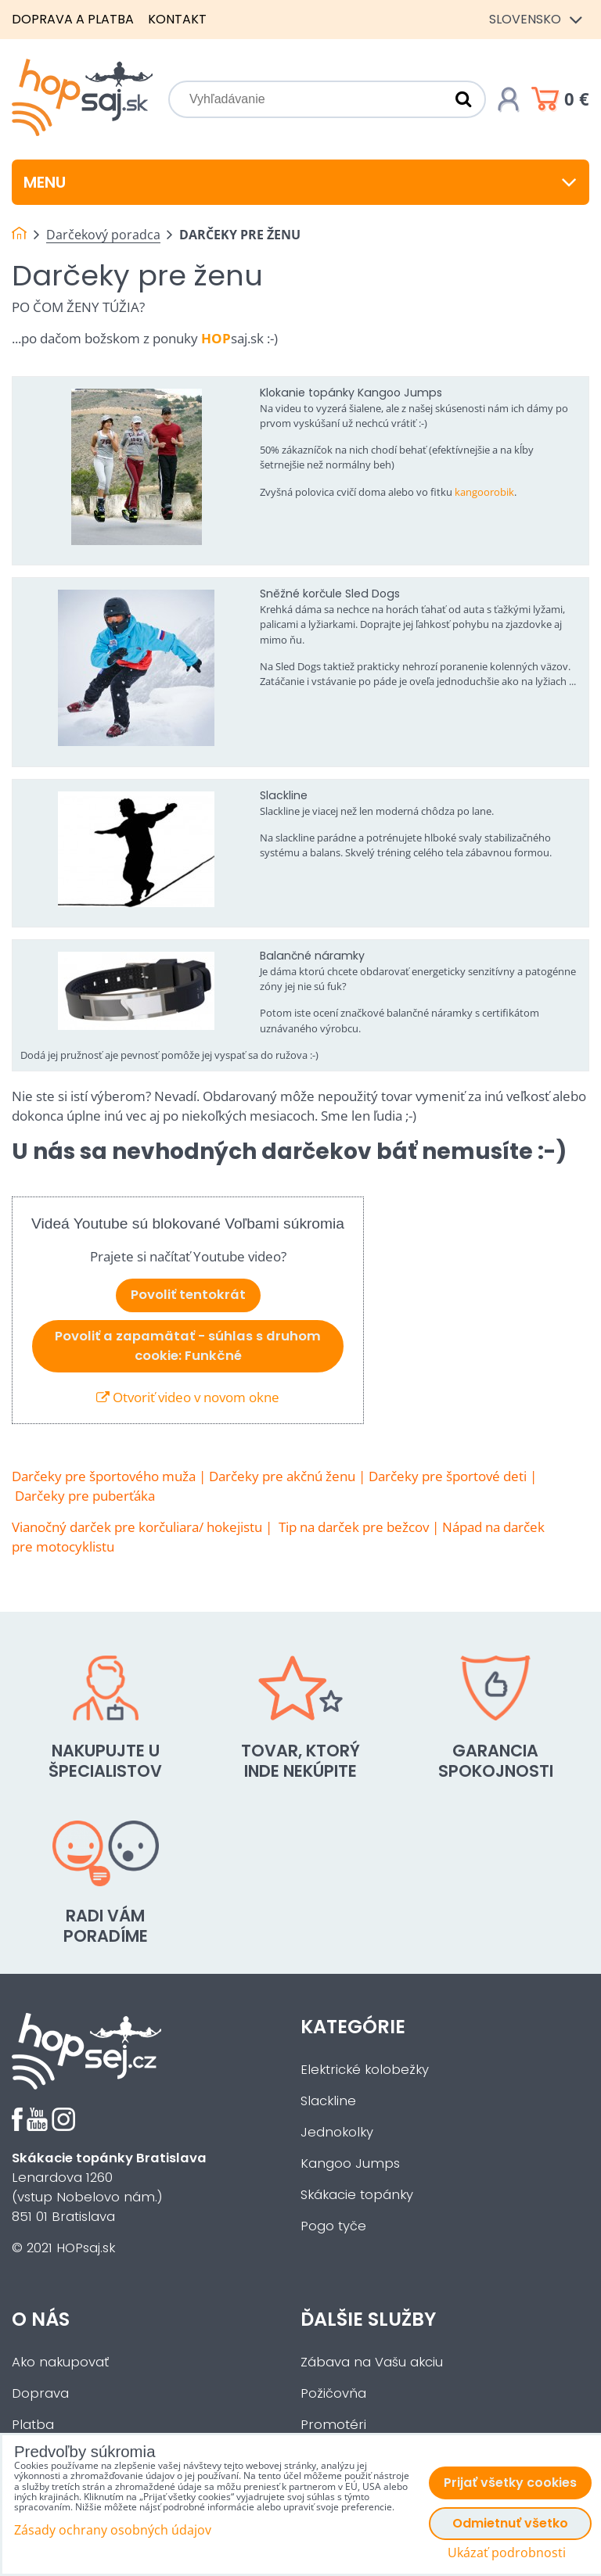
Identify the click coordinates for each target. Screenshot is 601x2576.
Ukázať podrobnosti (507, 2553)
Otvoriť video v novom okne (187, 1397)
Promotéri (333, 2425)
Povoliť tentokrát (188, 1295)
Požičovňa (333, 2393)
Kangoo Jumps (350, 2163)
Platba (33, 2425)
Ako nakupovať (60, 2362)
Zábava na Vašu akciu (371, 2362)
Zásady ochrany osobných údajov (112, 2529)
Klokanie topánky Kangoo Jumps (351, 392)
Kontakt (177, 19)
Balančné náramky (312, 955)
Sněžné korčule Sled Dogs (330, 593)
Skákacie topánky (356, 2195)
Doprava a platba (73, 19)
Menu (300, 182)
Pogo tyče (333, 2226)
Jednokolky (336, 2132)
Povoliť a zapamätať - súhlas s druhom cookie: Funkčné (188, 1346)
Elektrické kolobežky (364, 2070)
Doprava (40, 2393)
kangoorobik (484, 492)
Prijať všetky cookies (510, 2483)
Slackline (284, 795)
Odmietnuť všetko (510, 2523)
